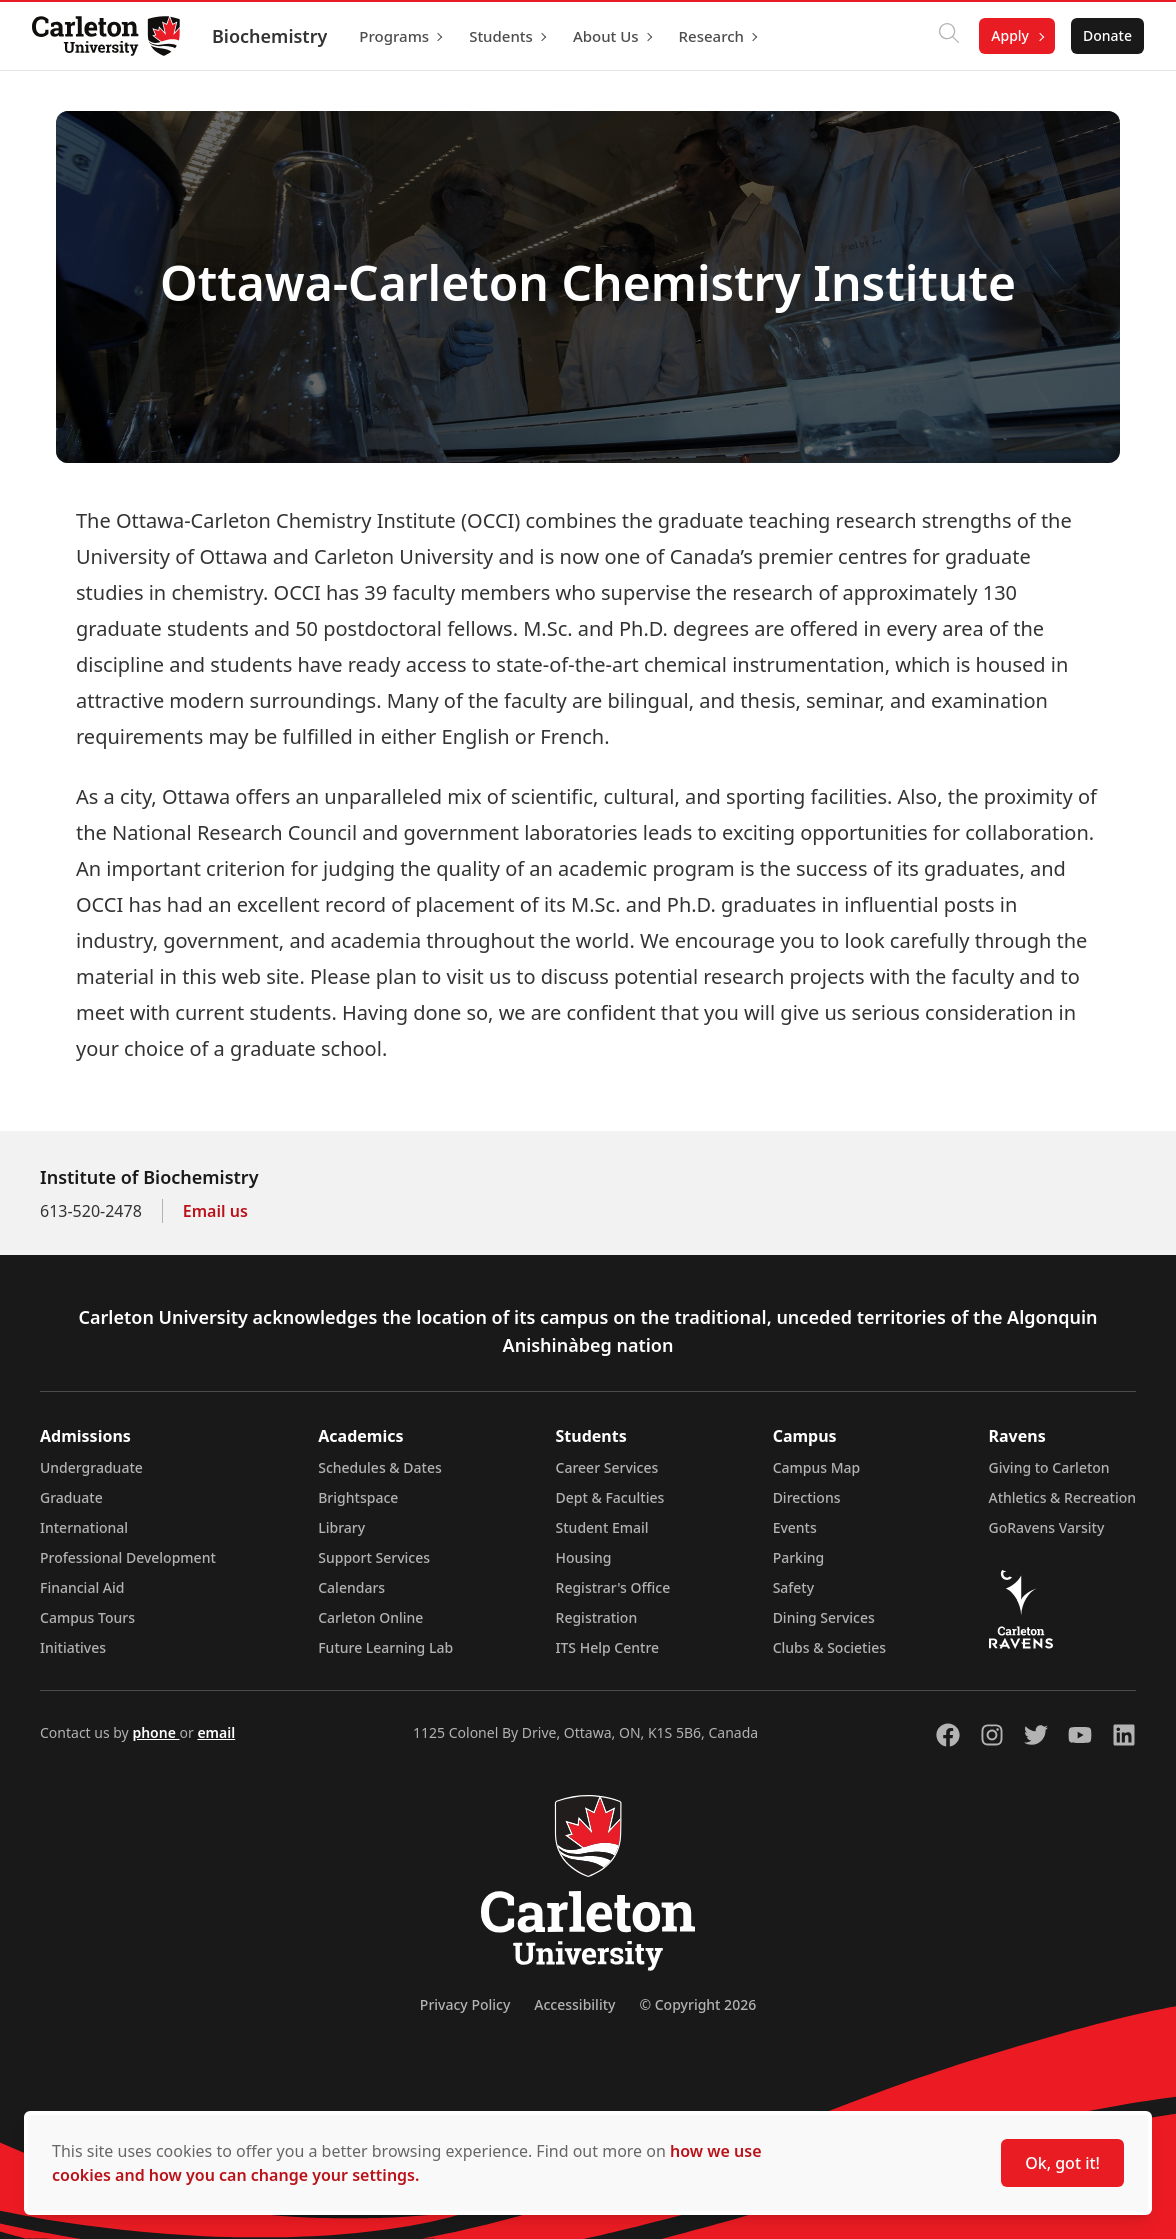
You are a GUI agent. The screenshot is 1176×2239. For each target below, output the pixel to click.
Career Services (607, 1467)
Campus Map (817, 1467)
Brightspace (358, 1497)
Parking (799, 1557)
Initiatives (73, 1647)
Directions (807, 1497)
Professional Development (128, 1557)
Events (795, 1527)
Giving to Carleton (1049, 1467)
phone (155, 1732)
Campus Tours (87, 1617)
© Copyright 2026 (697, 2004)
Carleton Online (370, 1617)
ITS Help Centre (608, 1647)
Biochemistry (269, 36)
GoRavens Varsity (1047, 1527)
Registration (597, 1617)
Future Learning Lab (385, 1647)
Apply (1010, 35)
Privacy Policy (465, 2004)
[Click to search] (949, 36)
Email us (215, 1211)
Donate (1107, 35)
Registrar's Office (613, 1587)
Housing (584, 1557)
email (216, 1732)
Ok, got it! (1062, 2163)
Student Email (602, 1527)
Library (341, 1527)
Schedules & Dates (380, 1467)
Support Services (374, 1557)
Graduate (71, 1497)
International (84, 1527)
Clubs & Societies (829, 1647)
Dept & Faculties (610, 1497)
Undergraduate (91, 1467)
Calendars (351, 1587)
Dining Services (824, 1617)
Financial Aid (82, 1587)
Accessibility (574, 2004)
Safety (794, 1587)
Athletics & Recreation (1062, 1497)
